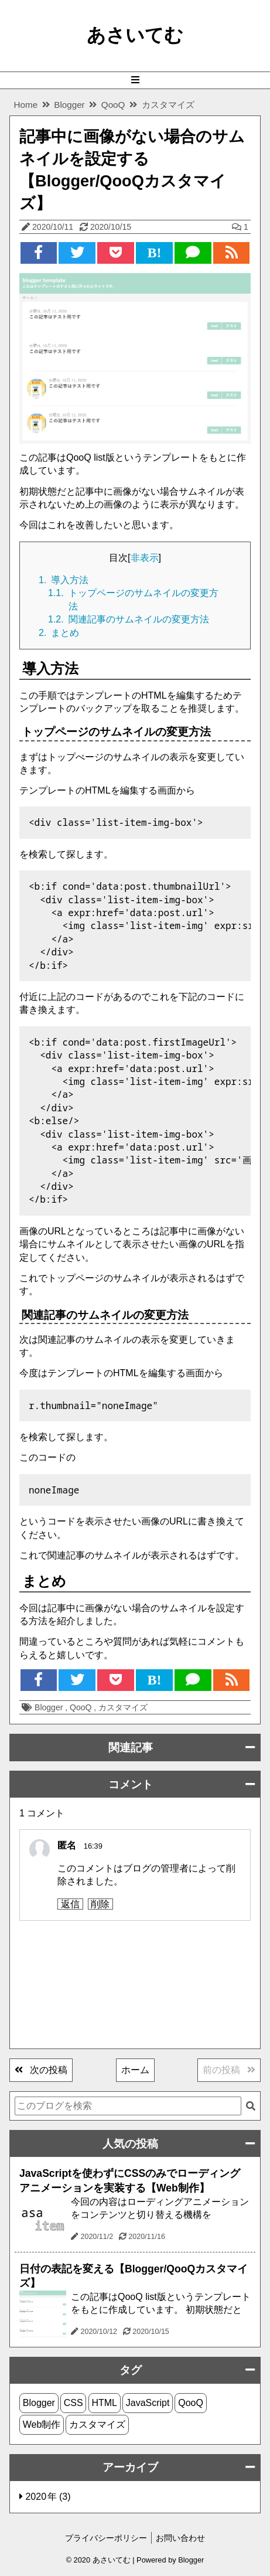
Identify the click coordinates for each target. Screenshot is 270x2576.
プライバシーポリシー (106, 2538)
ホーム (135, 2070)
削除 (100, 1904)
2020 (37, 2497)
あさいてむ (135, 35)
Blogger (50, 1707)
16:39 (93, 1846)
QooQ (82, 1707)
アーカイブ (130, 2467)
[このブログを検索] (128, 2106)
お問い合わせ (180, 2538)
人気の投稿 (130, 2144)
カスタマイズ (123, 1707)
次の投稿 (41, 2070)
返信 (70, 1904)
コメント (130, 1784)
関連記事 (130, 1747)
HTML (104, 2403)
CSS (73, 2403)
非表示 (145, 558)
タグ (130, 2370)
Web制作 (42, 2424)
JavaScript (148, 2403)
